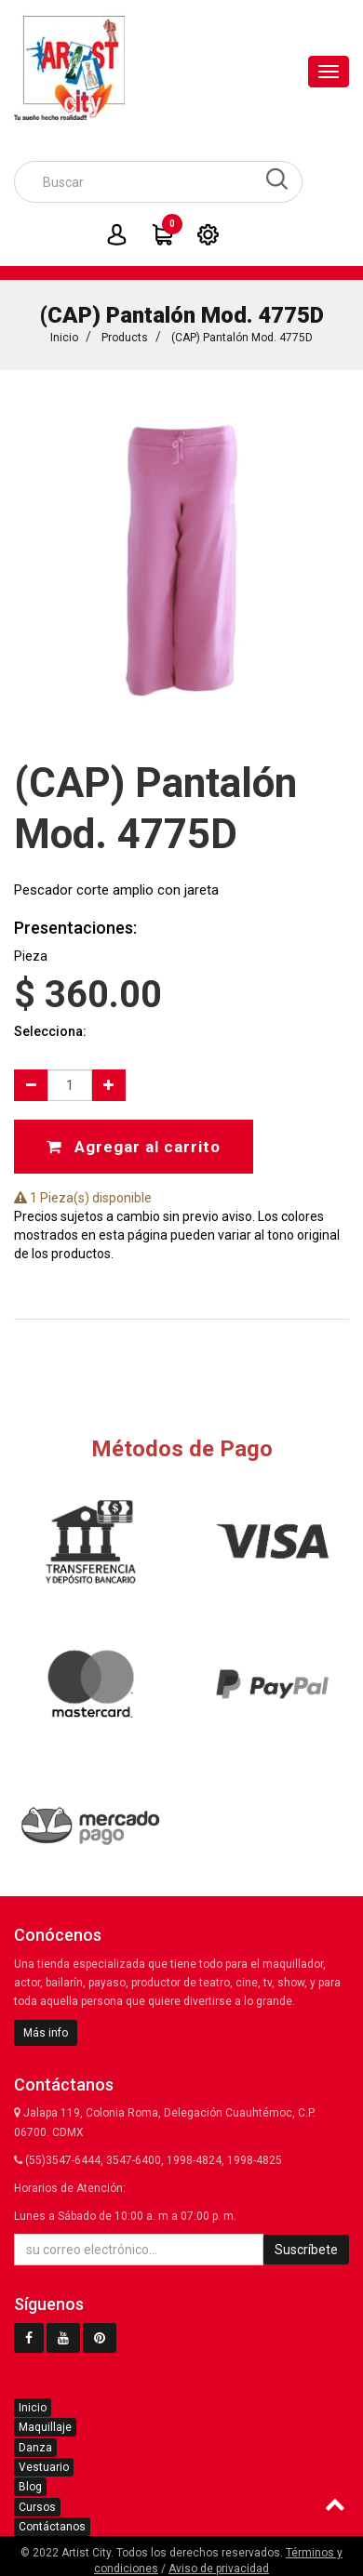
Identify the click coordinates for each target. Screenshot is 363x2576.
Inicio (64, 337)
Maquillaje (45, 2427)
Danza (35, 2447)
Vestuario (44, 2467)
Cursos (37, 2507)
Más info (45, 2032)
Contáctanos (52, 2526)
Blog (30, 2486)
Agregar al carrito (134, 1146)
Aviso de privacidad (218, 2568)
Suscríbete (306, 2249)
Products (124, 337)
